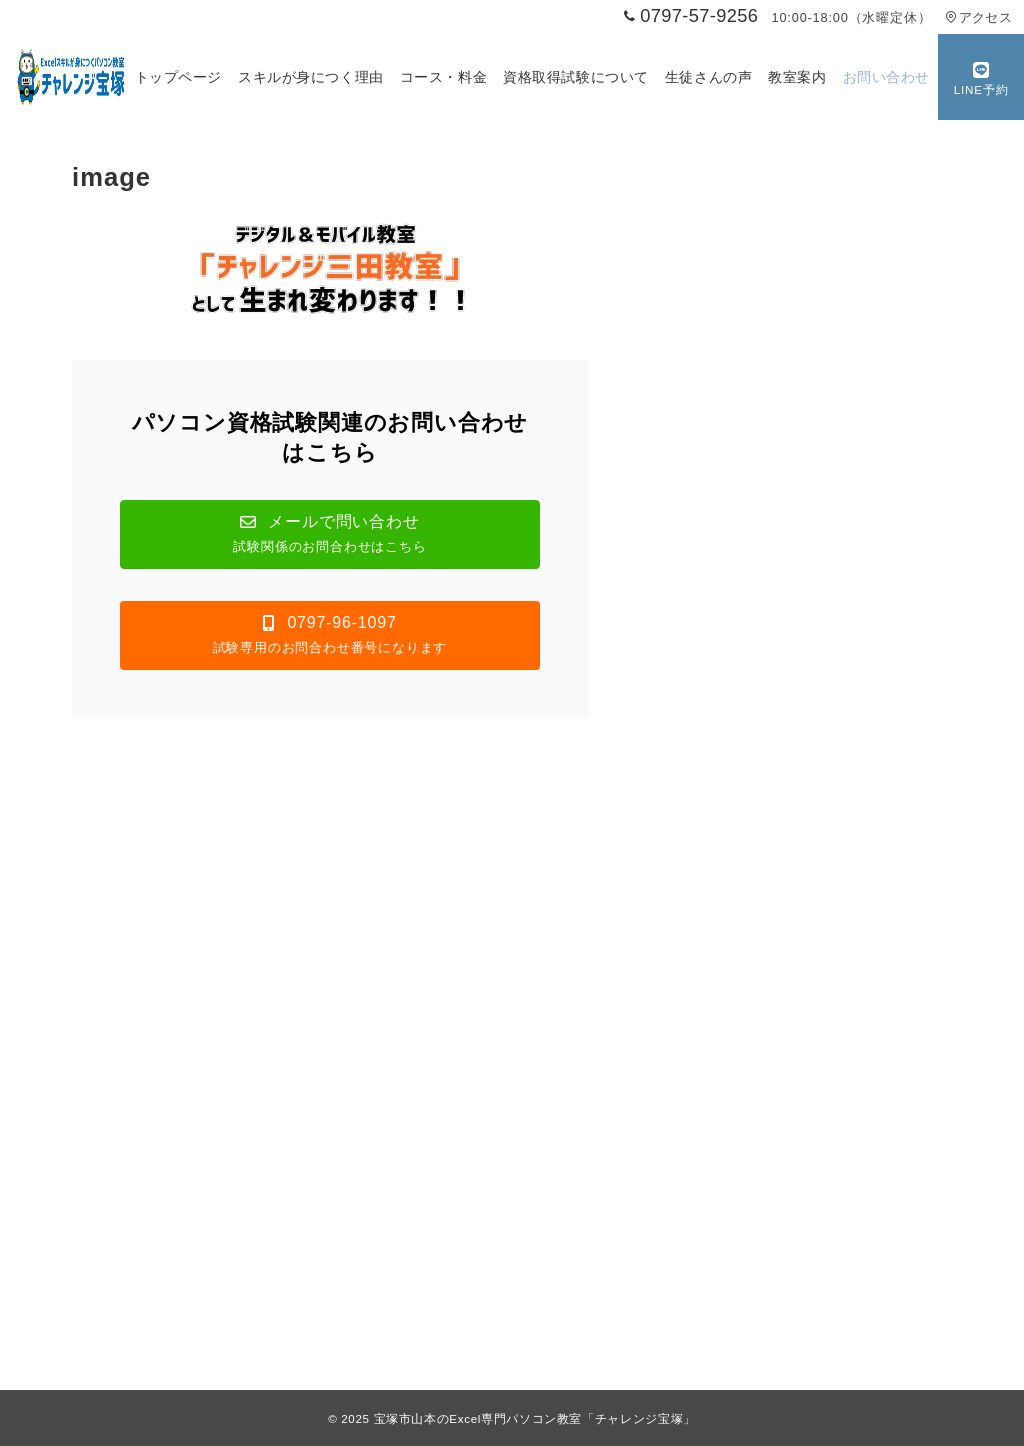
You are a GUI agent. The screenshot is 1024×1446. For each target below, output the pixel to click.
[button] (330, 534)
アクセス (978, 17)
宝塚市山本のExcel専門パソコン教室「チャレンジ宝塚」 (535, 1418)
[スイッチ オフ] (981, 77)
